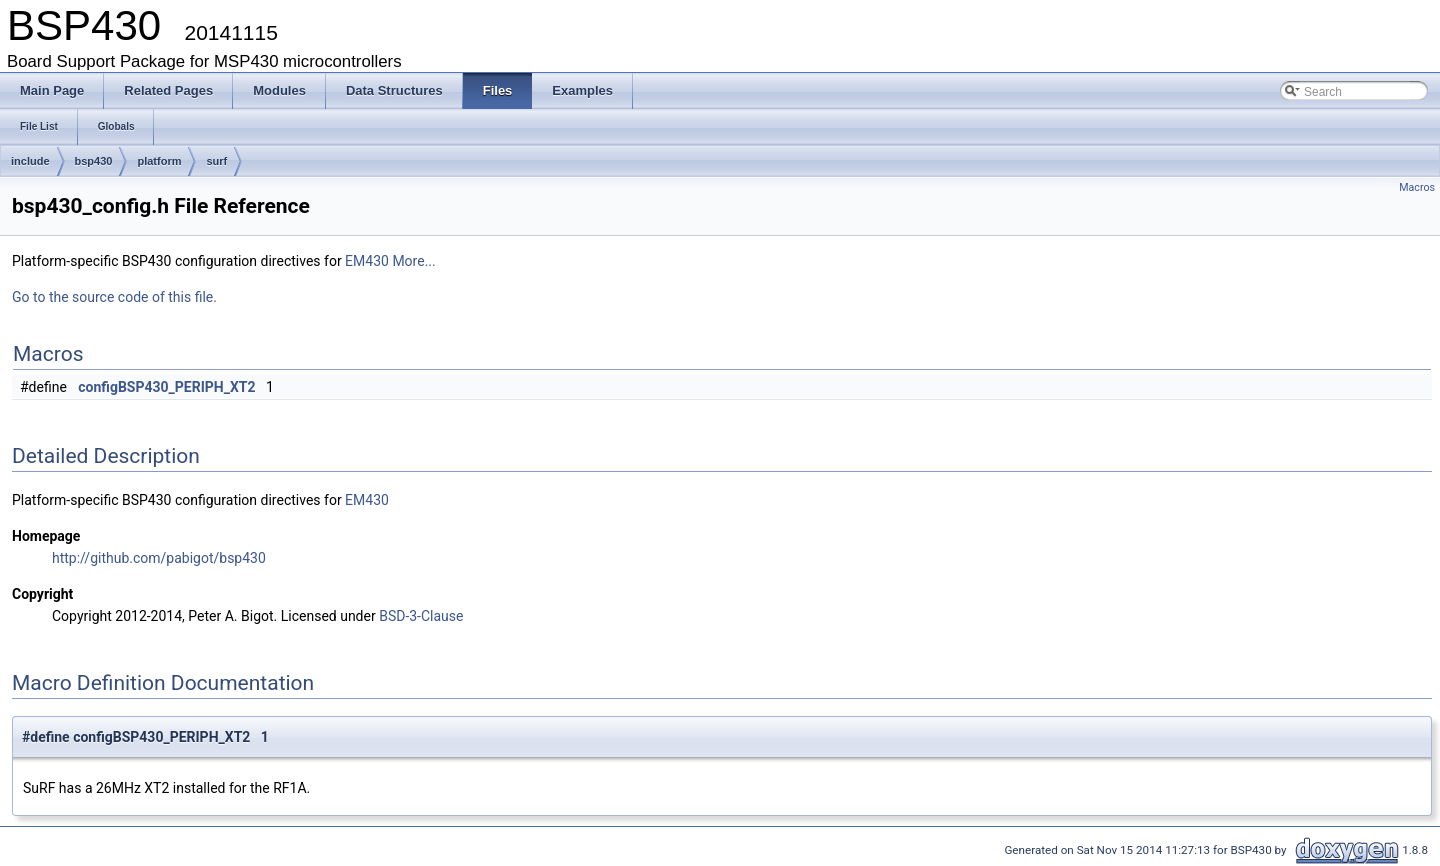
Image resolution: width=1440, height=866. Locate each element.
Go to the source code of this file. (114, 297)
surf (216, 161)
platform (159, 161)
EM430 (367, 261)
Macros (1417, 187)
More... (413, 261)
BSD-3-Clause (421, 616)
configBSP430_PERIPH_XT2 (166, 387)
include (30, 161)
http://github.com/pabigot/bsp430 (159, 558)
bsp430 (94, 161)
